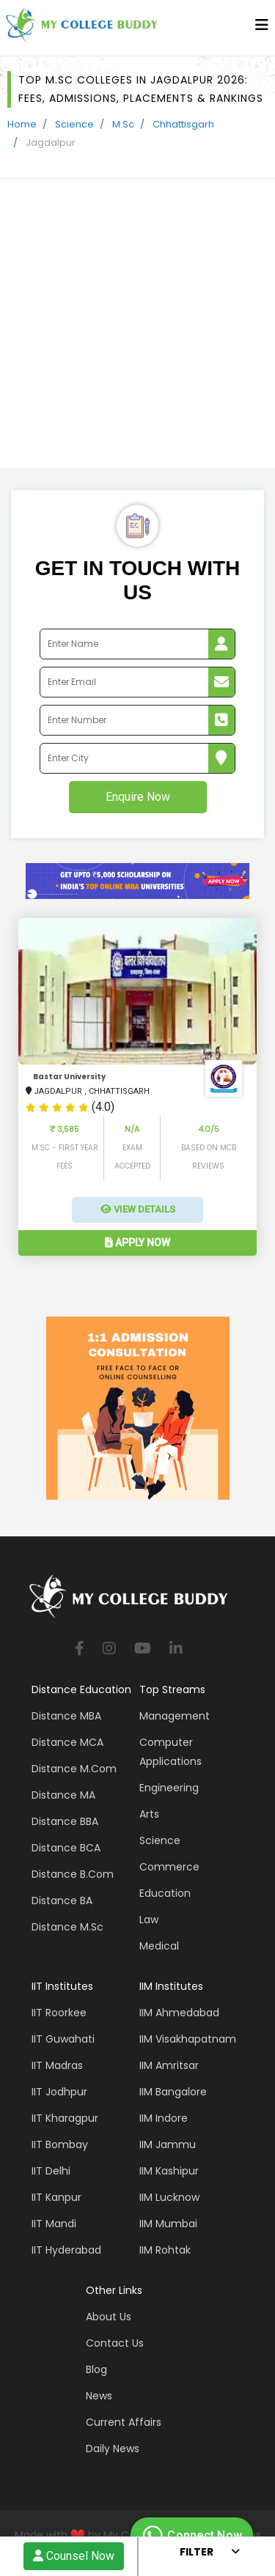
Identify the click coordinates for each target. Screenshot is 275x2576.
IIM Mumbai (168, 2223)
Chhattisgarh (183, 124)
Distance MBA (66, 1716)
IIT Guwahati (63, 2039)
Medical (159, 1946)
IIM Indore (163, 2118)
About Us (108, 2316)
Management (174, 1716)
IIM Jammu (167, 2144)
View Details (137, 1209)
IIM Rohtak (165, 2250)
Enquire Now (138, 797)
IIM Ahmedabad (179, 2012)
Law (148, 1919)
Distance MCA (67, 1742)
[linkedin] (176, 1649)
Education (165, 1893)
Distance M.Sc (67, 1927)
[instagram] (109, 1649)
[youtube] (142, 1649)
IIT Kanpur (56, 2197)
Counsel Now (73, 2556)
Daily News (112, 2448)
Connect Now (190, 2535)
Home (22, 124)
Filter (196, 2551)
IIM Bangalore (173, 2091)
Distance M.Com (74, 1768)
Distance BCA (66, 1847)
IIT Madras (57, 2065)
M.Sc (123, 124)
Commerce (169, 1866)
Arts (149, 1814)
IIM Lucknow (169, 2197)
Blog (96, 2369)
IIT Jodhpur (59, 2091)
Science (74, 124)
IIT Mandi (54, 2223)
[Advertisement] (137, 323)
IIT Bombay (60, 2144)
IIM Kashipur (169, 2171)
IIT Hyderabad (66, 2250)
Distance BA (62, 1900)
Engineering (169, 1787)
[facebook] (79, 1649)
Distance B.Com (73, 1874)
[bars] (262, 28)
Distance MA (63, 1795)
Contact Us (115, 2343)
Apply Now (137, 1242)
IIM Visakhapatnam (187, 2039)
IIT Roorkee (59, 2012)
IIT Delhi (51, 2171)
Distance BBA (65, 1821)
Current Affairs (123, 2422)
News (99, 2395)
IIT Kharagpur (65, 2118)
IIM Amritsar (169, 2065)
